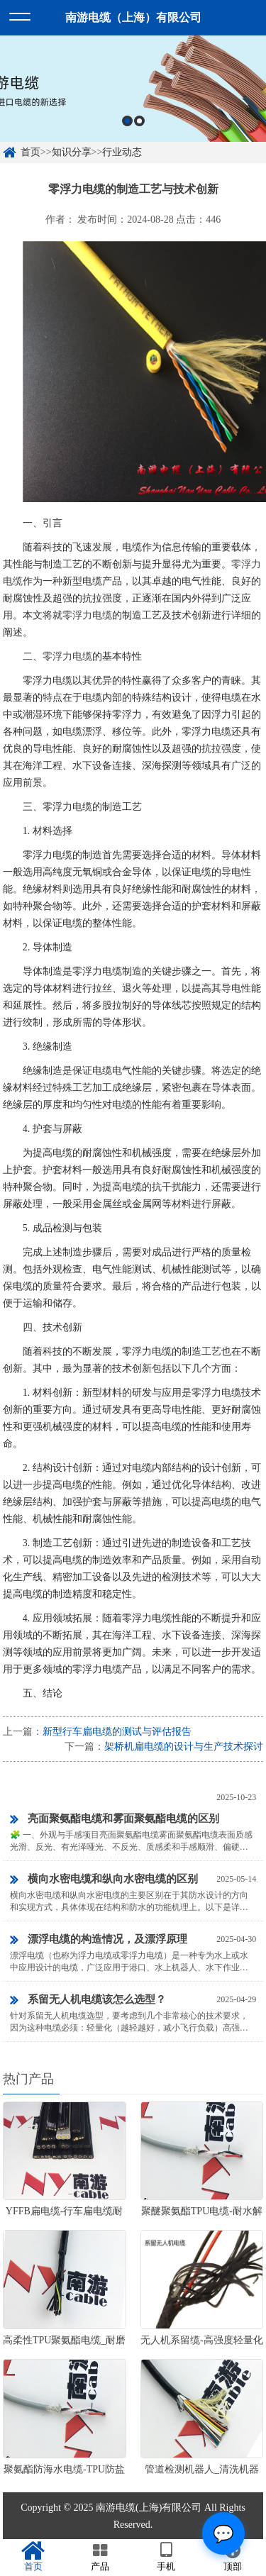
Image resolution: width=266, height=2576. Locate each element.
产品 (100, 2557)
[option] (133, 98)
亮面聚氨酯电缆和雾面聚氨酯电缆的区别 (114, 1819)
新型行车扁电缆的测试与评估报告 (117, 1731)
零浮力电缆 (87, 615)
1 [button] (127, 130)
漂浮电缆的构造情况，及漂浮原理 (98, 1940)
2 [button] (139, 130)
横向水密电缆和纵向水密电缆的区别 (104, 1879)
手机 (166, 2557)
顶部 (232, 2557)
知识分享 (72, 152)
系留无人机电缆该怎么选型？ (88, 2000)
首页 (30, 152)
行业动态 (122, 152)
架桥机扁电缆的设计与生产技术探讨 (183, 1746)
